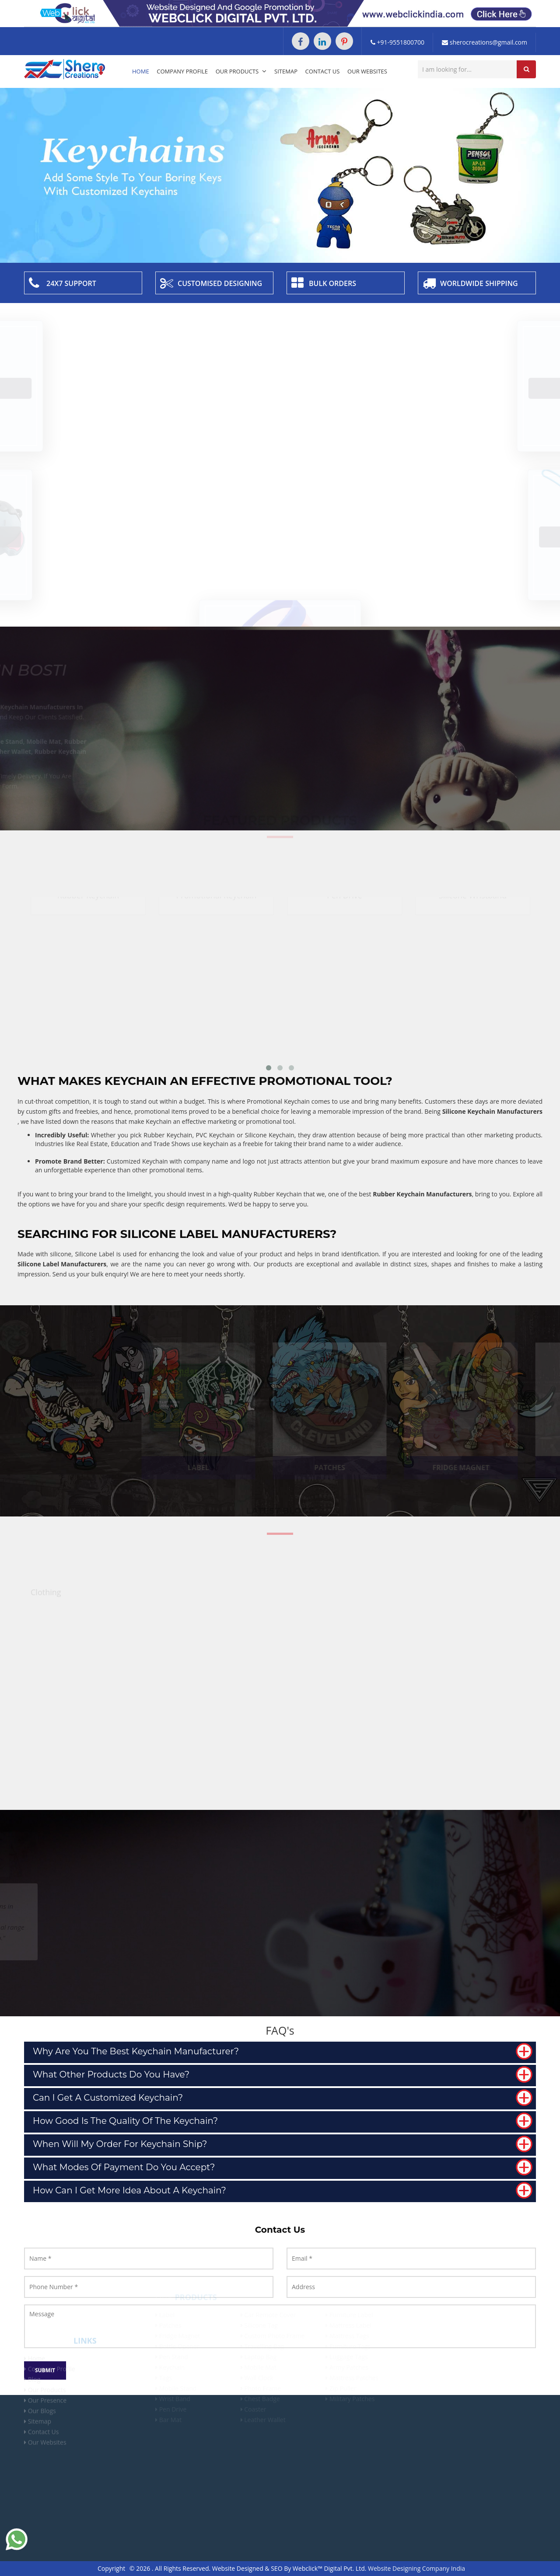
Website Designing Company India (416, 2568)
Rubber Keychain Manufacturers (422, 1194)
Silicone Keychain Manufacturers (492, 1111)
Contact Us (322, 71)
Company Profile (182, 71)
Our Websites (367, 71)
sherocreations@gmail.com (484, 42)
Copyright (111, 2568)
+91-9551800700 (397, 42)
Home (140, 71)
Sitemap (286, 71)
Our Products (241, 71)
